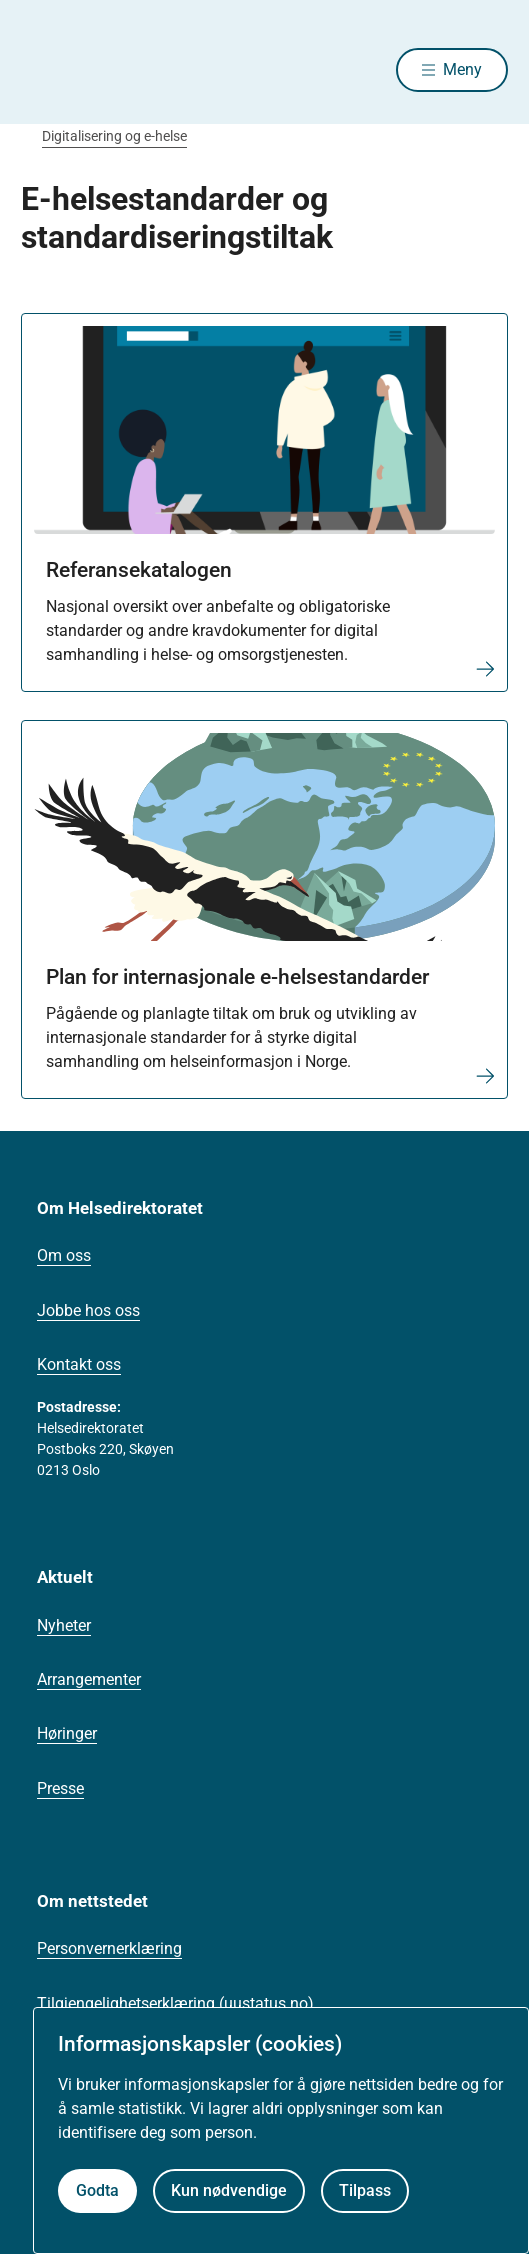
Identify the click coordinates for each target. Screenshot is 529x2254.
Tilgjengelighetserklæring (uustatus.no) (175, 2003)
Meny (462, 69)
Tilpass (365, 2190)
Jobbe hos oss (88, 1310)
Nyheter (64, 1625)
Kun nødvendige (229, 2190)
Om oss (64, 1255)
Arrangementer (89, 1679)
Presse (60, 1788)
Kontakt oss (79, 1364)
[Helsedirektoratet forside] (45, 70)
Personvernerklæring (109, 1948)
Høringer (67, 1733)
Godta (97, 2190)
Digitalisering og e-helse (114, 136)
